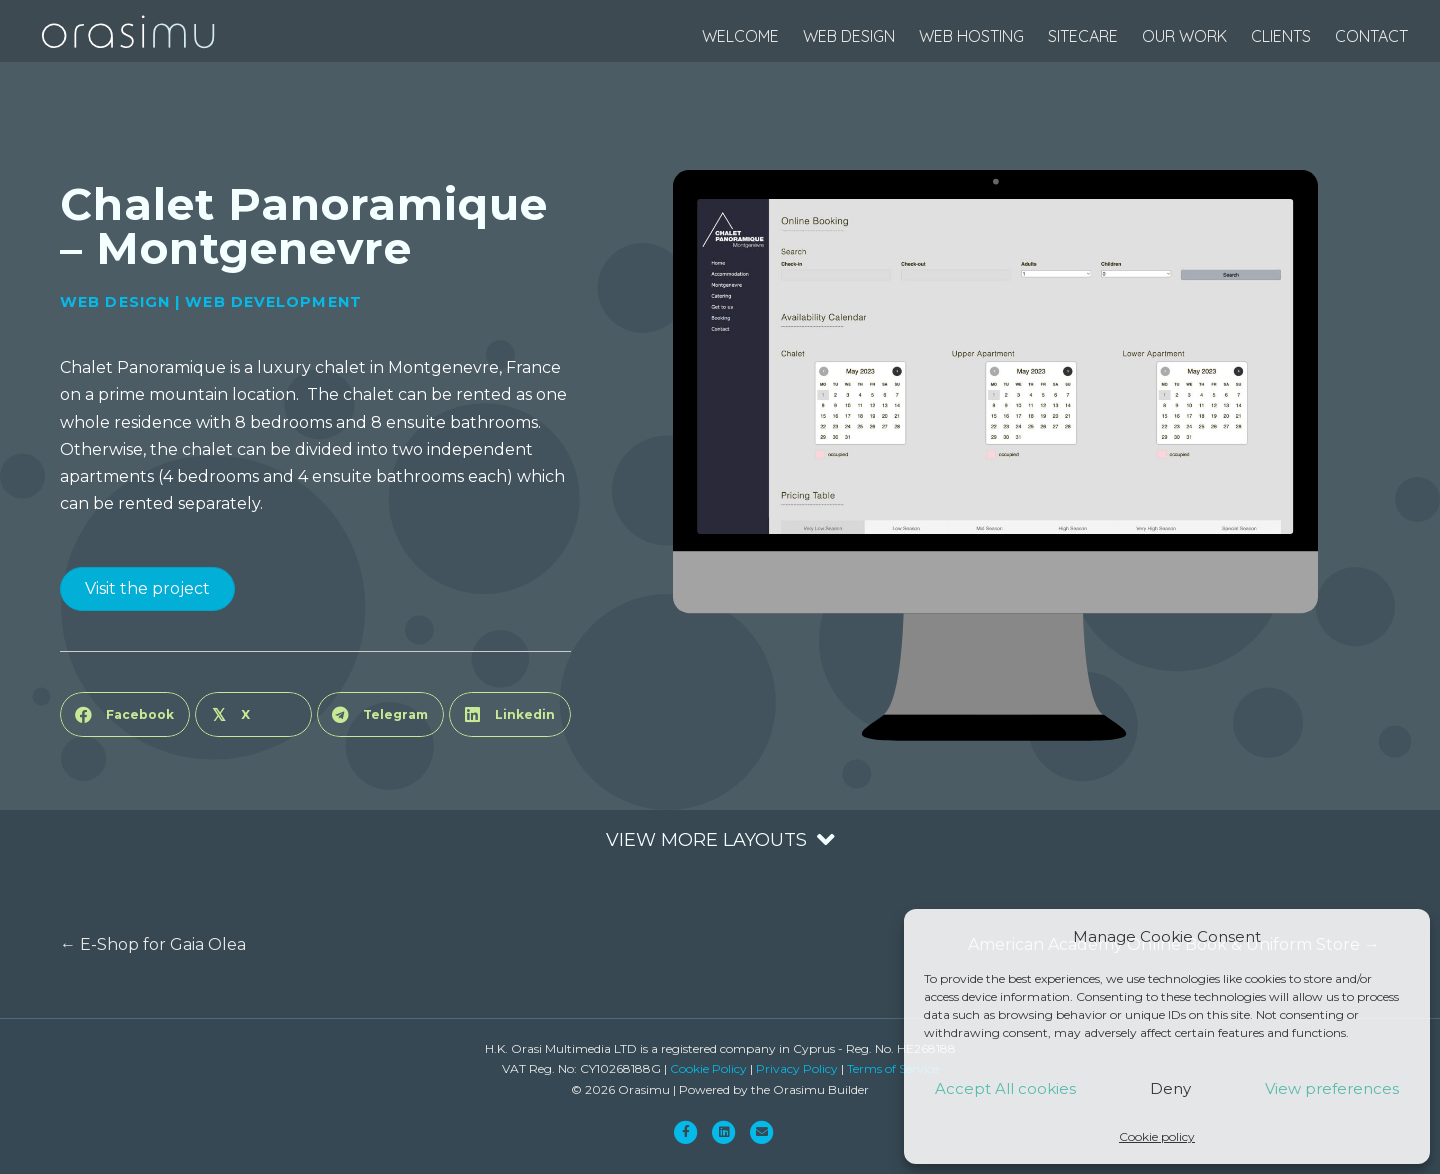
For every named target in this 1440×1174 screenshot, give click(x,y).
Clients (1281, 36)
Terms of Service (893, 1068)
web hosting (971, 36)
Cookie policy (1157, 1136)
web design (849, 36)
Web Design (115, 302)
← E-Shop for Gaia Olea (153, 944)
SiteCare (1083, 36)
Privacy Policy (797, 1068)
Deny (1170, 1088)
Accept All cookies (1005, 1088)
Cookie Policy (708, 1068)
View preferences (1332, 1088)
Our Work (1184, 36)
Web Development (273, 302)
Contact (1371, 36)
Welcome (740, 36)
